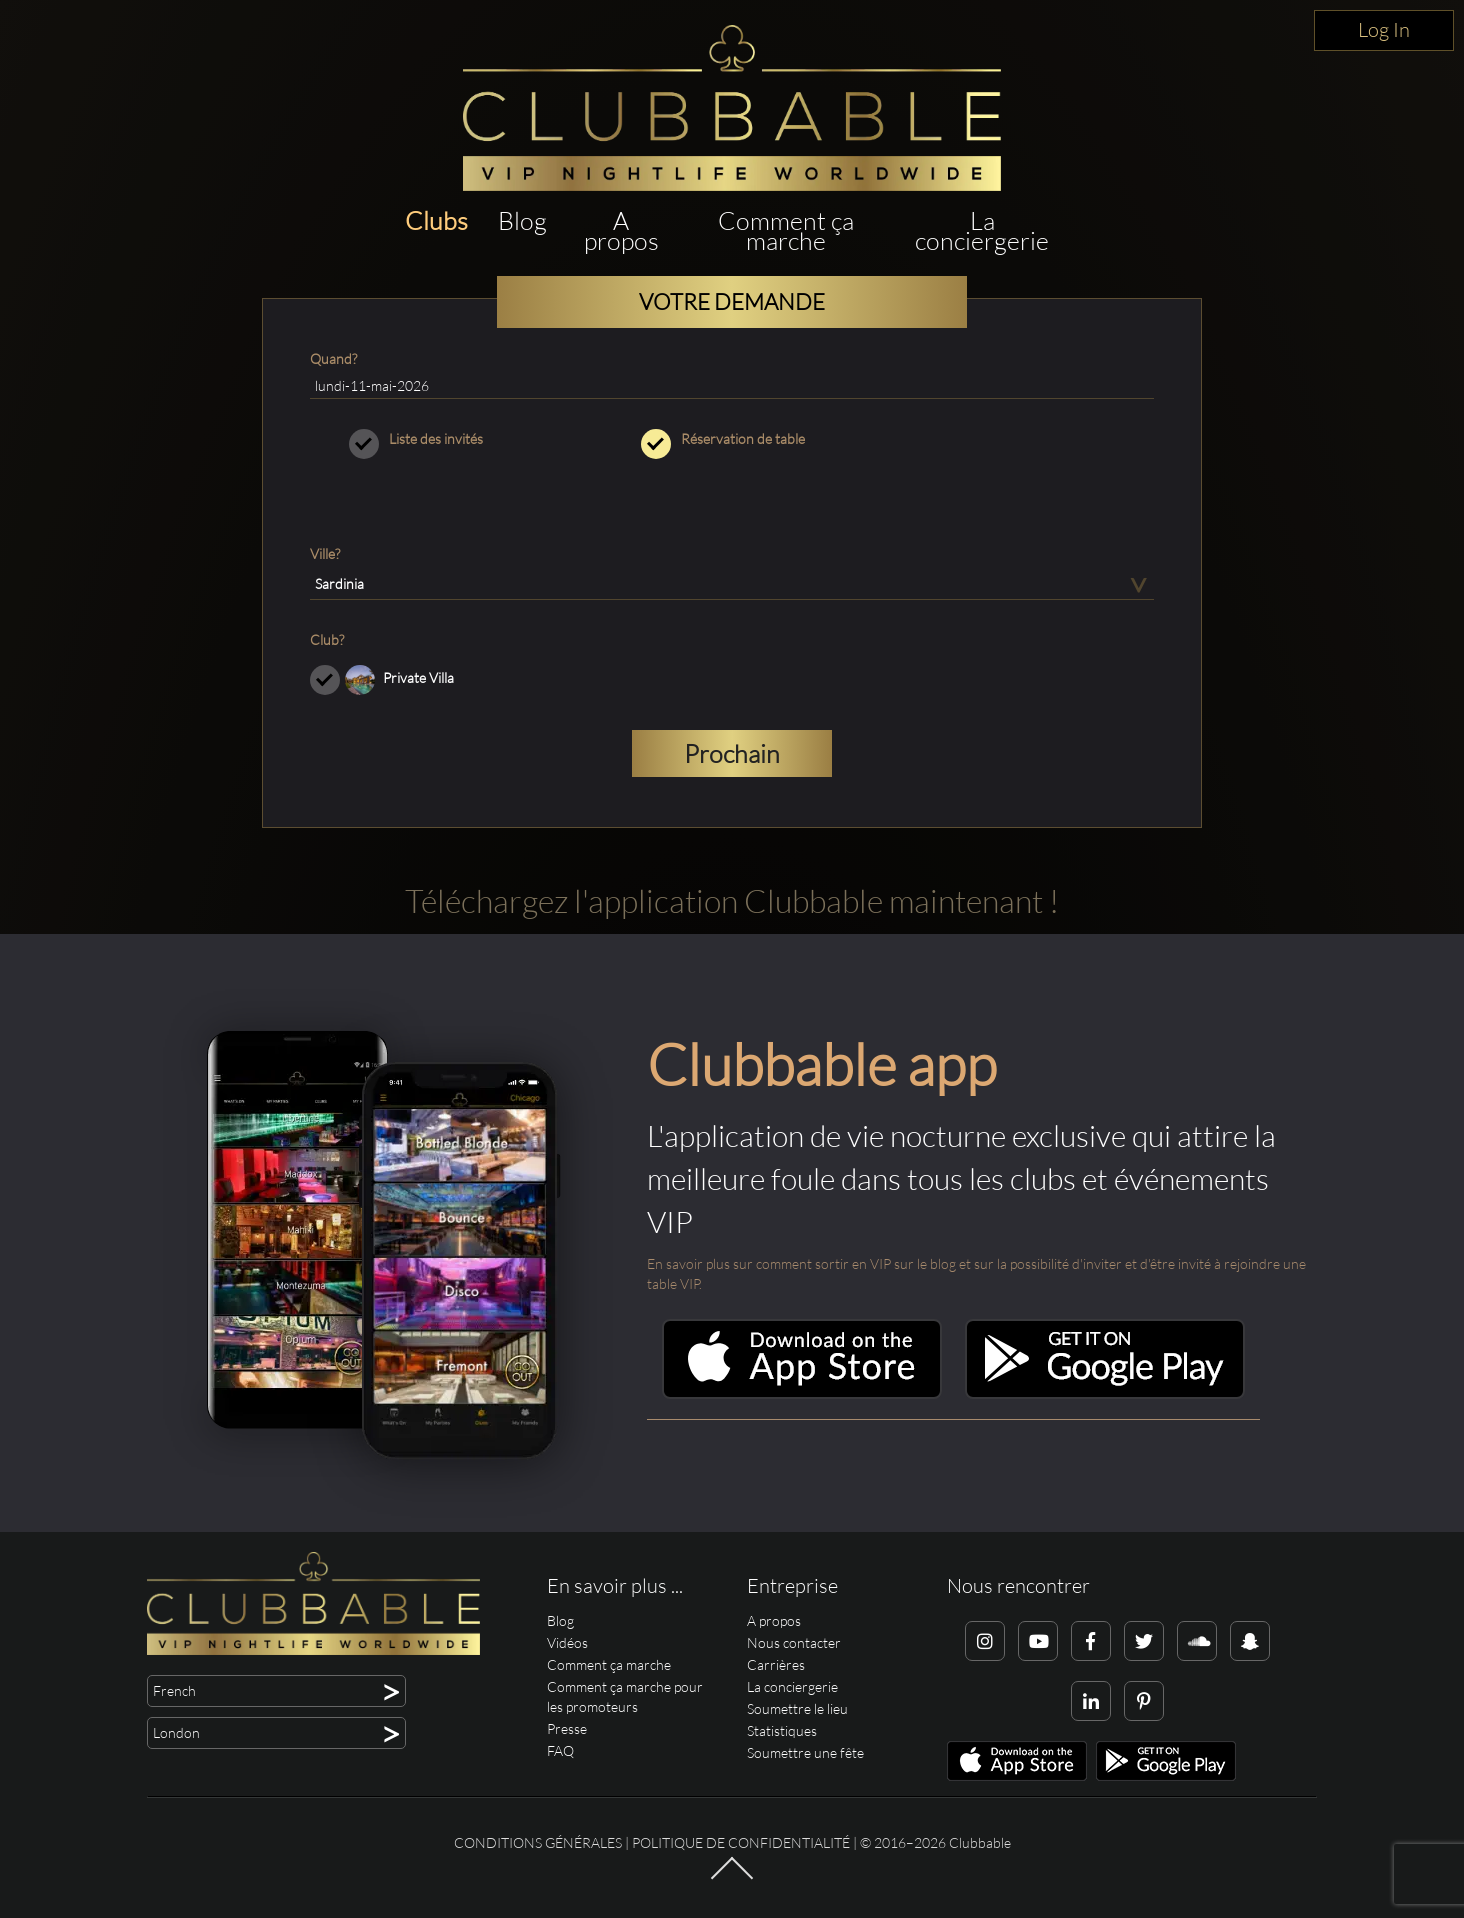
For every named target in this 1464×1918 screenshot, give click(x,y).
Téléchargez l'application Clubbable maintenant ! (732, 900)
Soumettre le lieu (797, 1708)
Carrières (776, 1664)
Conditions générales (538, 1842)
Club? (327, 639)
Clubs (436, 220)
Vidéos (567, 1642)
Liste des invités (440, 439)
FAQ (560, 1750)
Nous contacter (794, 1642)
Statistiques (782, 1730)
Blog (522, 220)
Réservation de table (732, 439)
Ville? (325, 553)
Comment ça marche (786, 230)
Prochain (732, 753)
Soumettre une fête (805, 1752)
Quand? (333, 358)
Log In (1384, 29)
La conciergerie (982, 230)
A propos (621, 230)
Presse (567, 1728)
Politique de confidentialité (741, 1842)
